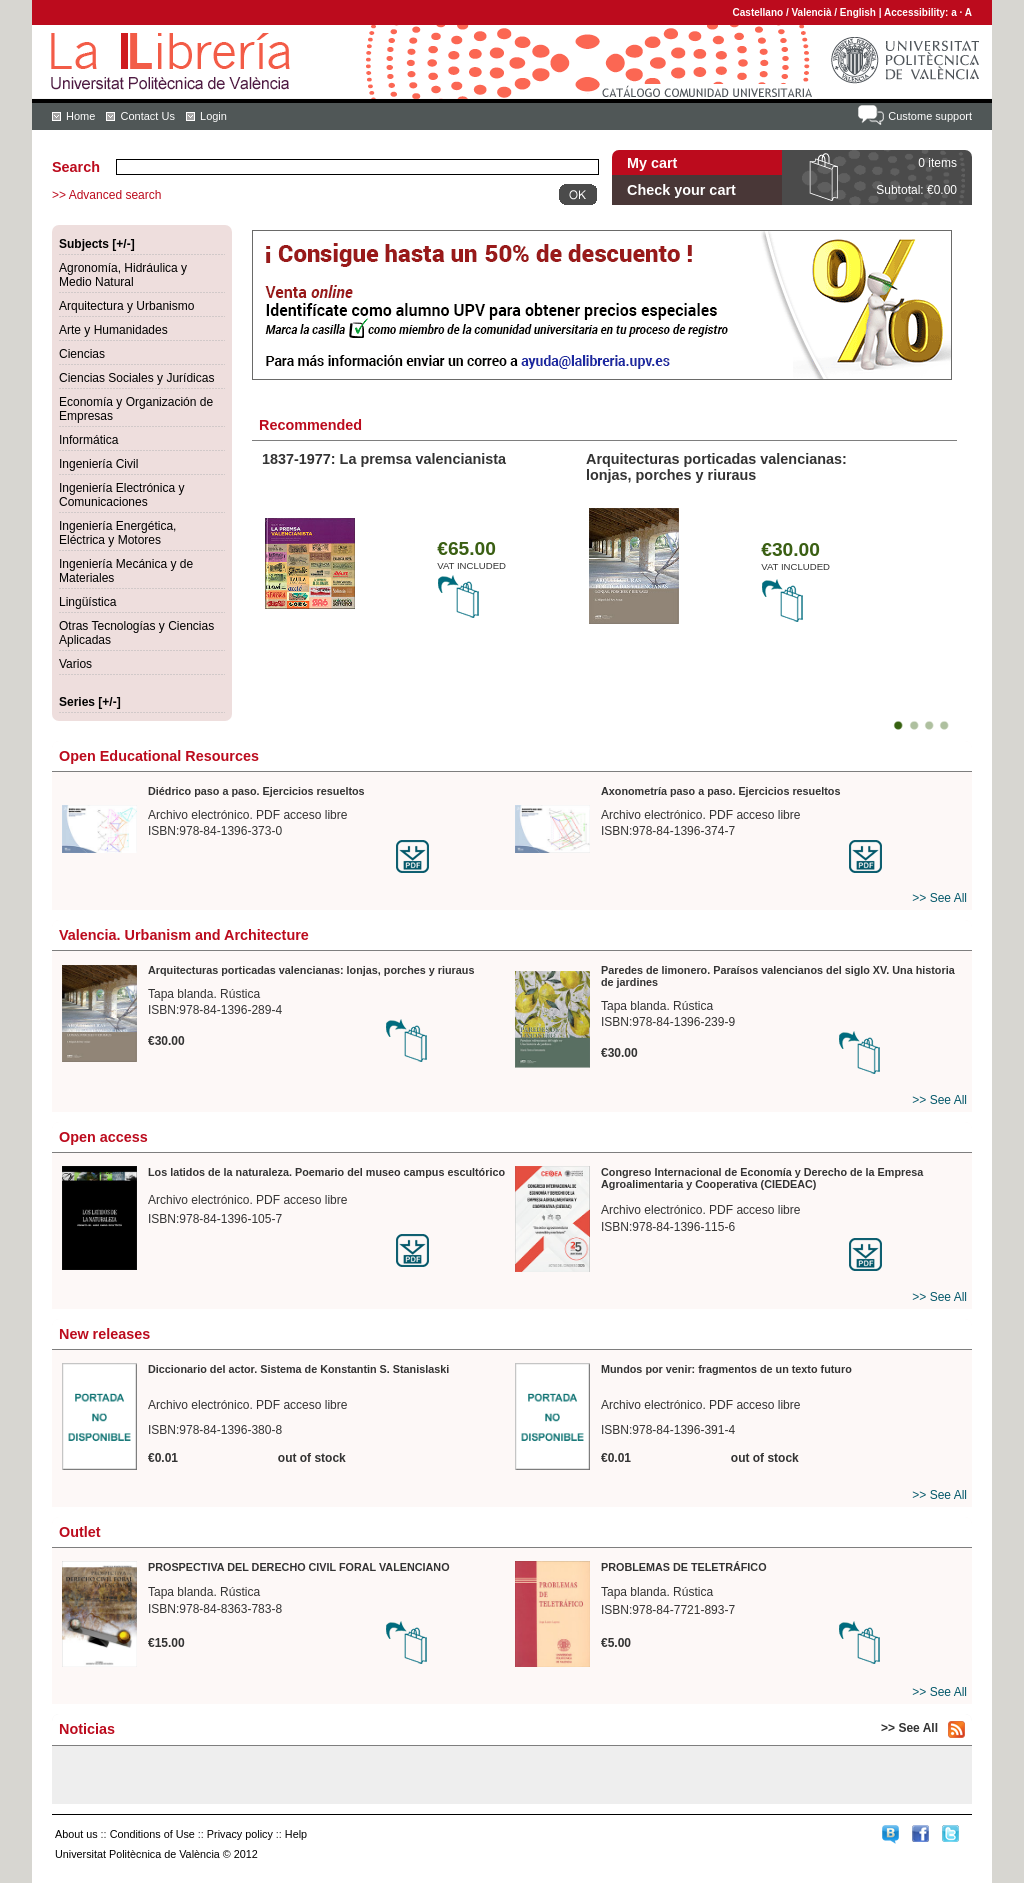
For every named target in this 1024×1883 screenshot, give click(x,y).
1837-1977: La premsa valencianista (384, 459)
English (858, 12)
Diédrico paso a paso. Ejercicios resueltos (256, 791)
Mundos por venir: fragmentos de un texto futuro (726, 1369)
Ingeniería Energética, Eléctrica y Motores (117, 533)
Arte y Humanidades (113, 330)
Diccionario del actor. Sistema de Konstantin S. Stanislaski (298, 1369)
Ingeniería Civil (98, 464)
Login (213, 116)
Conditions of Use (152, 1834)
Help (296, 1834)
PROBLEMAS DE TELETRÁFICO (684, 1567)
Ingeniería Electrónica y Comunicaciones (121, 495)
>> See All (939, 898)
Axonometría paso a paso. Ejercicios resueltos (720, 791)
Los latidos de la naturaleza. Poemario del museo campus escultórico (326, 1172)
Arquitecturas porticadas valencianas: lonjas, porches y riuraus (716, 467)
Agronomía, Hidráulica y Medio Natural (123, 275)
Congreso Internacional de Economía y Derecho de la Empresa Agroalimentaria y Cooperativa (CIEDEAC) (762, 1178)
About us (76, 1834)
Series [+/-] (90, 702)
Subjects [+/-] (97, 244)
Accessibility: (917, 12)
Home (80, 116)
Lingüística (87, 602)
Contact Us (147, 116)
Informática (88, 440)
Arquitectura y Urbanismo (126, 306)
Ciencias (82, 354)
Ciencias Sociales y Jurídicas (136, 378)
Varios (75, 664)
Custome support (930, 116)
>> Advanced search (106, 195)
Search (76, 167)
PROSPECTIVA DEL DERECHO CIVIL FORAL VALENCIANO (299, 1567)
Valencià (811, 12)
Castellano (758, 12)
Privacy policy (240, 1834)
